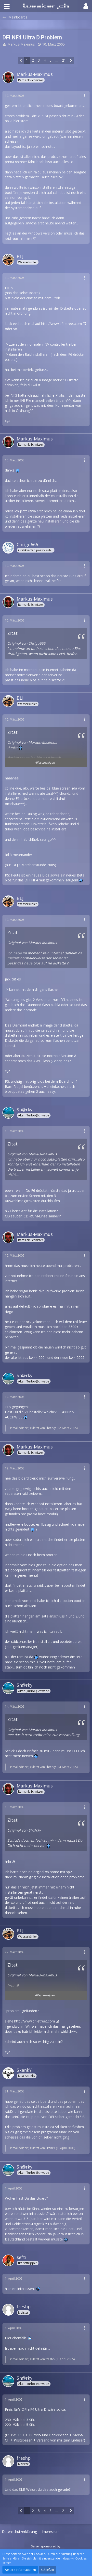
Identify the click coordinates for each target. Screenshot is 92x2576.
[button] (6, 6)
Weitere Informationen (20, 2570)
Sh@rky (51, 1428)
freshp (50, 2359)
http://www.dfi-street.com (61, 323)
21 (64, 60)
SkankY (50, 2148)
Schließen (47, 2570)
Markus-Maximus (21, 44)
